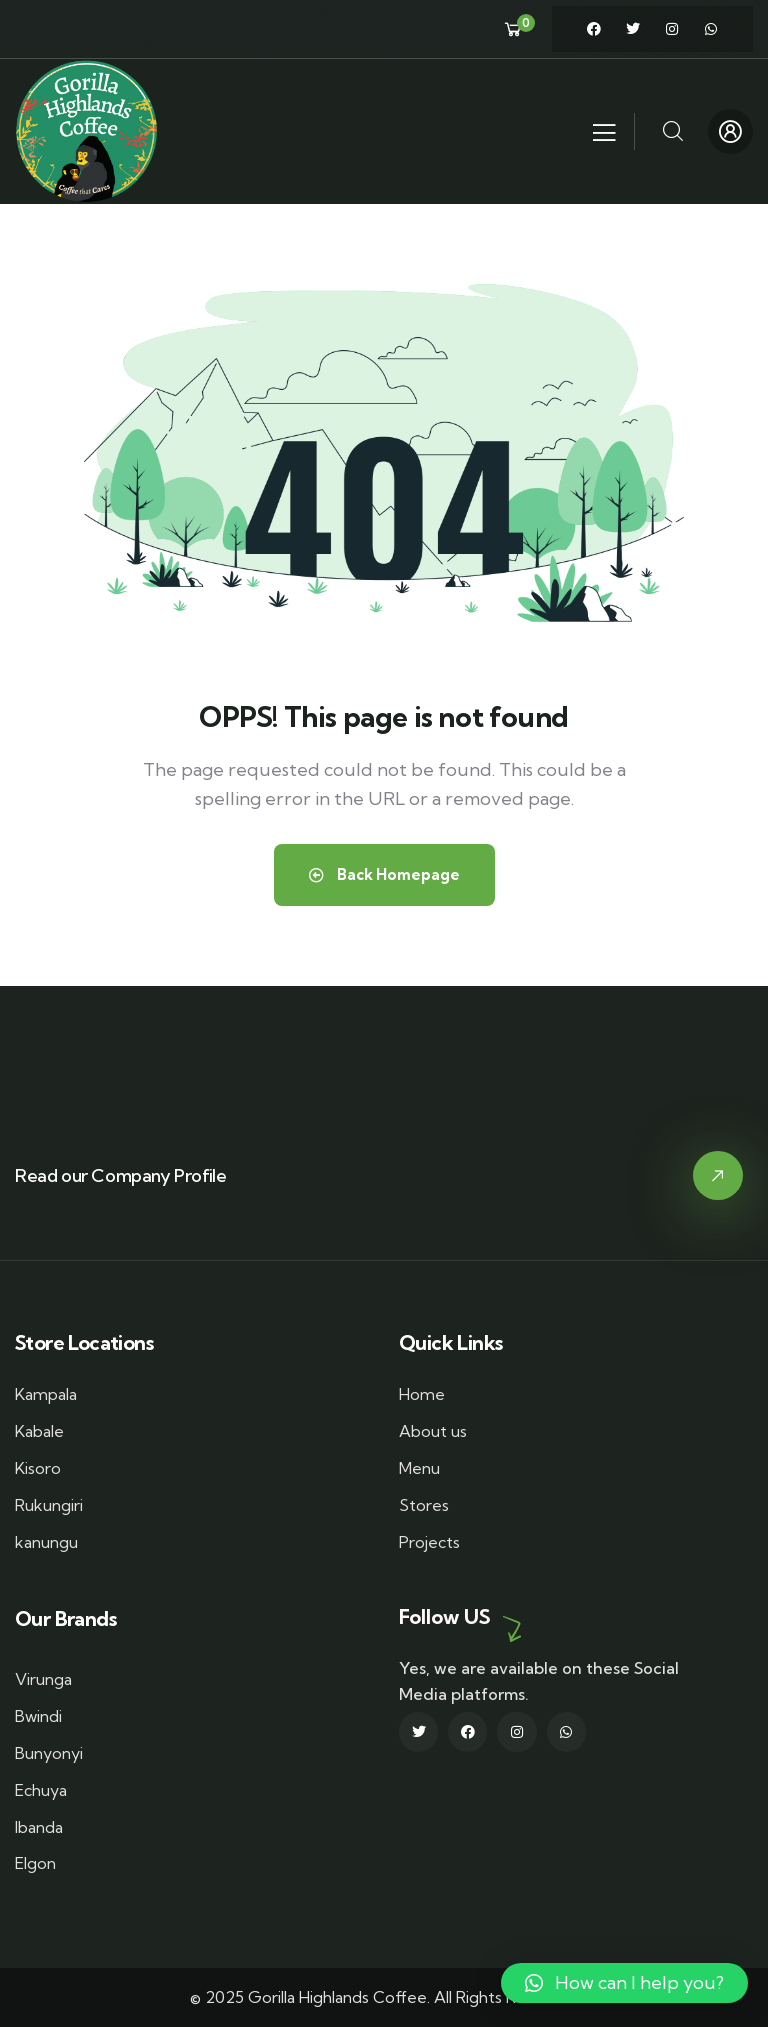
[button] (624, 1983)
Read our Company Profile (120, 1175)
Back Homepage (384, 874)
